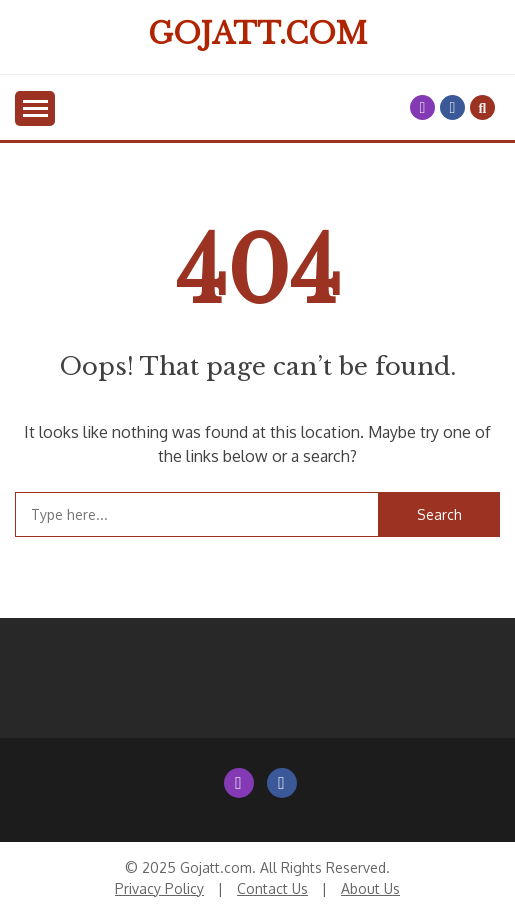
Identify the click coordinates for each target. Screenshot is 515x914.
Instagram (422, 107)
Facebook (452, 107)
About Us (370, 888)
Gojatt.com (257, 34)
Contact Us (272, 888)
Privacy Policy (159, 888)
